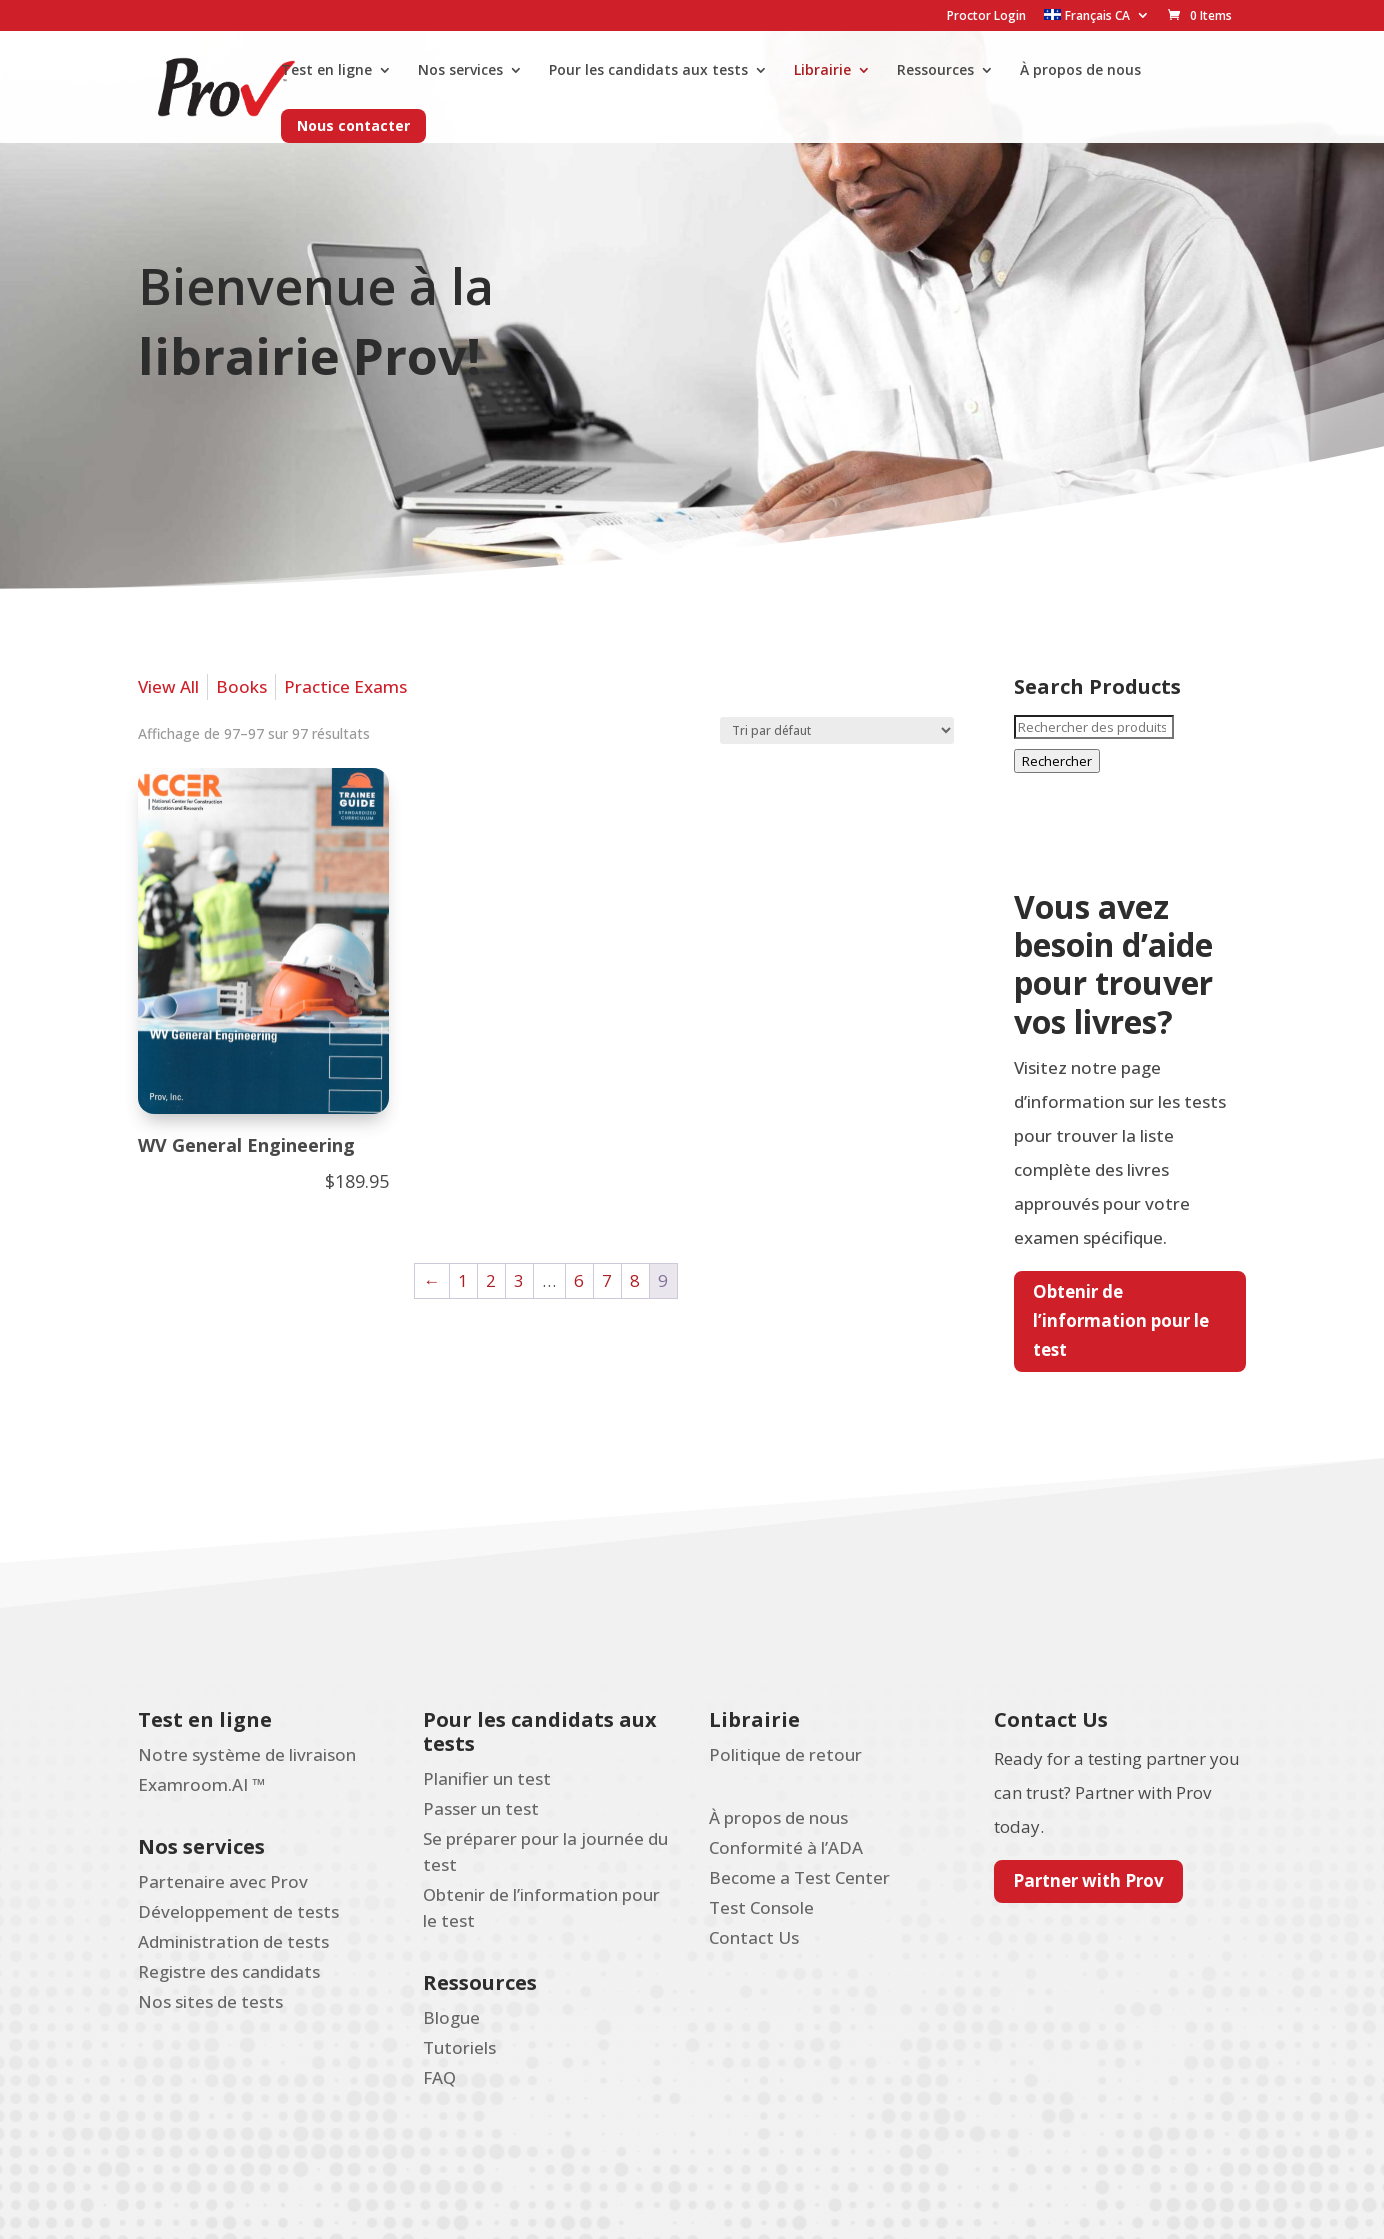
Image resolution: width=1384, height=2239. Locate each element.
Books (241, 686)
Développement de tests (238, 1911)
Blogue (451, 2017)
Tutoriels (459, 2047)
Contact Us (754, 1937)
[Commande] (837, 730)
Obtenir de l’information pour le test (1121, 1320)
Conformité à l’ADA (786, 1847)
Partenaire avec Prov (223, 1881)
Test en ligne (326, 71)
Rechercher (1057, 761)
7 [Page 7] (607, 1280)
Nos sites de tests (210, 2001)
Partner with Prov (1088, 1880)
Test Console (761, 1907)
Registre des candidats (229, 1971)
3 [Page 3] (519, 1280)
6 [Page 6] (579, 1280)
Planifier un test (487, 1778)
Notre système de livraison (247, 1754)
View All (168, 686)
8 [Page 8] (635, 1280)
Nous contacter (353, 125)
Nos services (460, 71)
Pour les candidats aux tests (648, 71)
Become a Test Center (799, 1877)
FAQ (439, 2077)
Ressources (935, 71)
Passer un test (481, 1808)
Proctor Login (986, 17)
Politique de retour (785, 1754)
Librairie (822, 71)
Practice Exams (345, 686)
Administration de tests (233, 1941)
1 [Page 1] (463, 1280)
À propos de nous (1080, 71)
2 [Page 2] (491, 1280)
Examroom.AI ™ (201, 1784)
